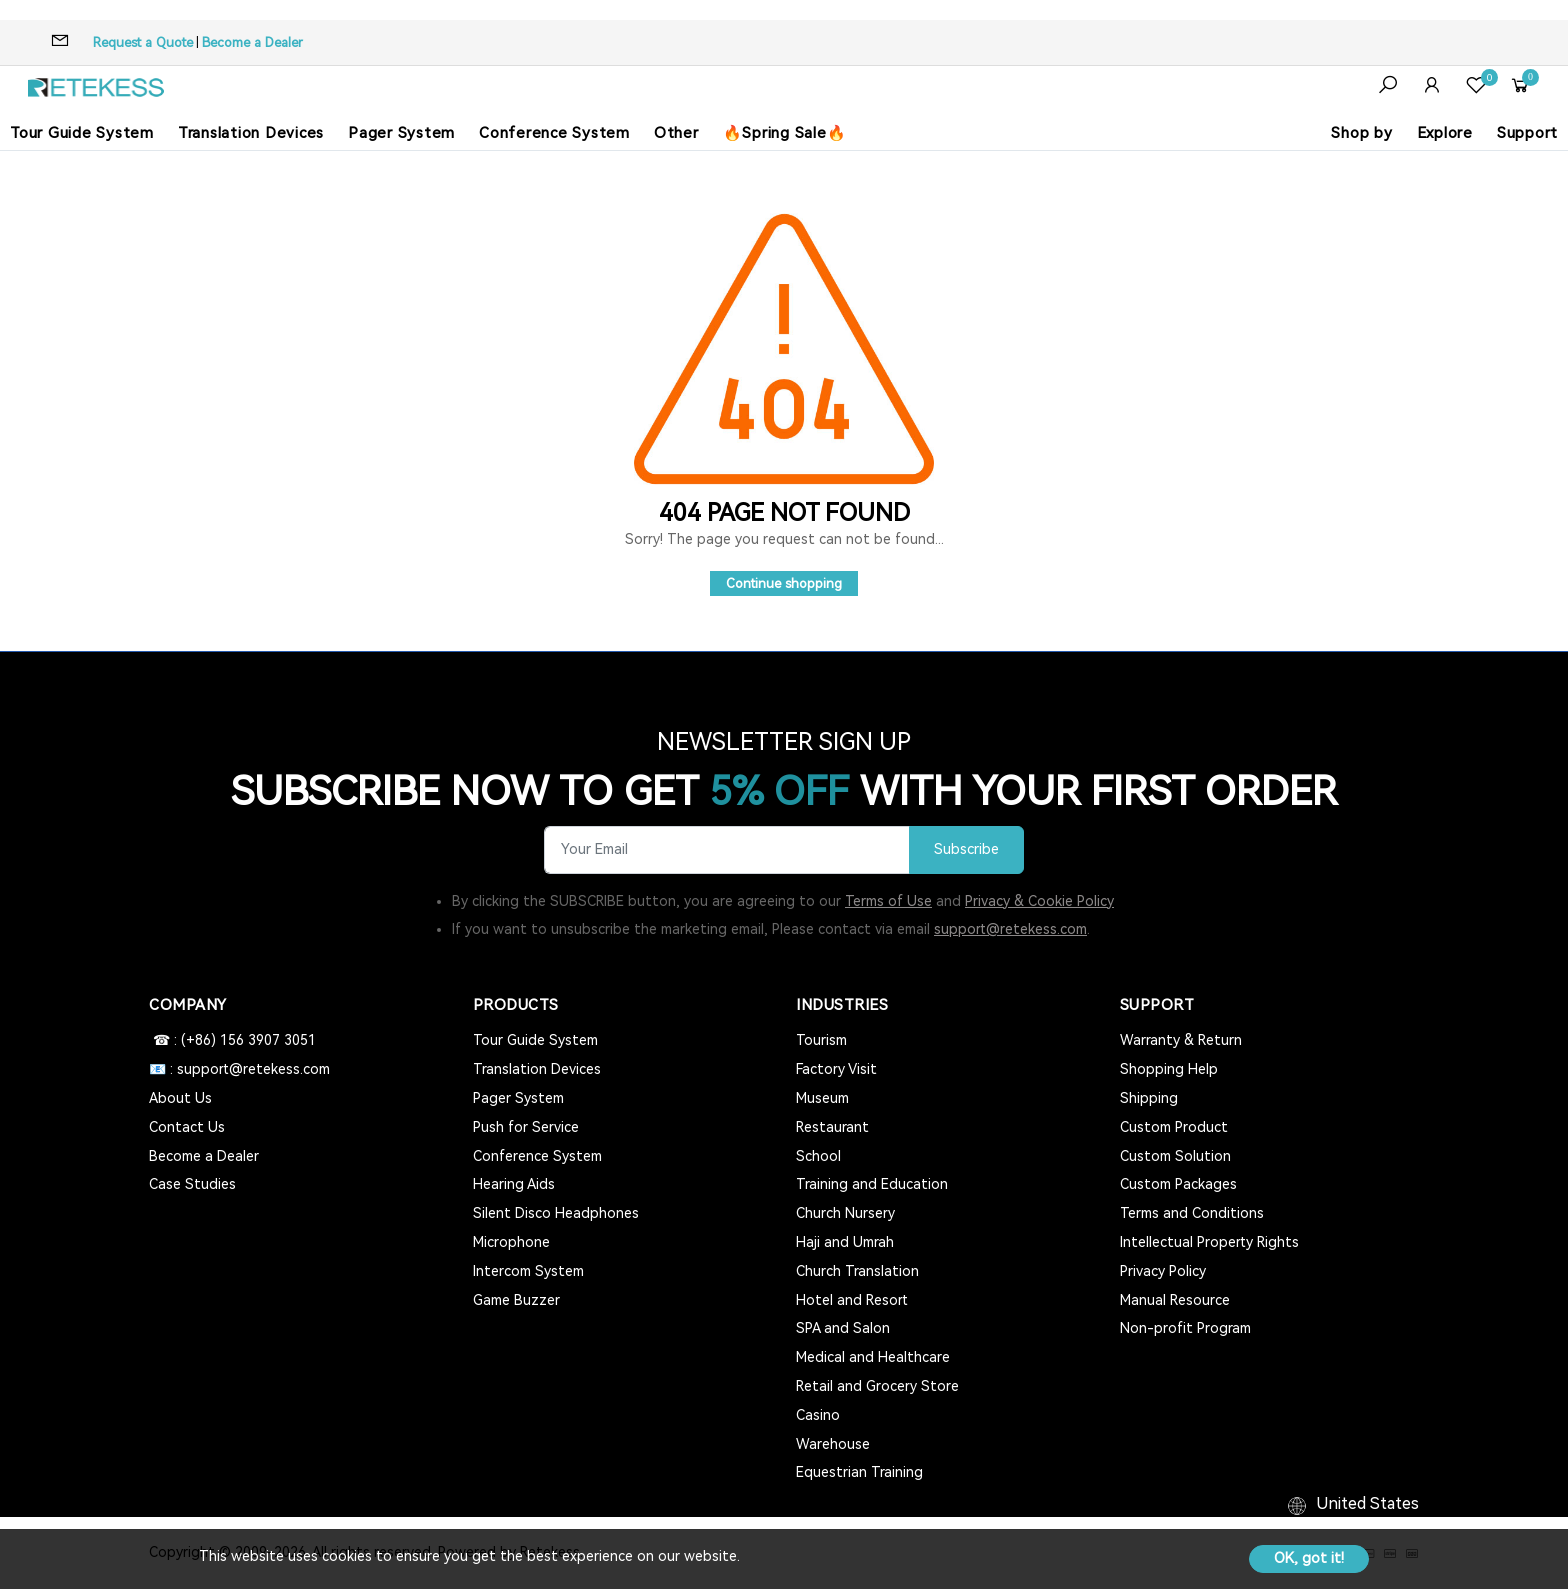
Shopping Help (1169, 1069)
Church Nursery (845, 1213)
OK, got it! (1309, 1558)
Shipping (1149, 1098)
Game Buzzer (516, 1300)
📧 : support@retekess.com (239, 1069)
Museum (822, 1098)
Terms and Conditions (1192, 1213)
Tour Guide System (82, 133)
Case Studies (192, 1184)
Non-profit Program (1185, 1328)
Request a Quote (143, 42)
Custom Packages (1178, 1184)
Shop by (1361, 133)
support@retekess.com (1010, 929)
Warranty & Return (1181, 1040)
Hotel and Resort (852, 1300)
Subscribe (966, 849)
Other (676, 133)
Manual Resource (1175, 1300)
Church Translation (857, 1271)
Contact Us (187, 1127)
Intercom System (528, 1271)
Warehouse (833, 1444)
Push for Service (526, 1127)
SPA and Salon (843, 1328)
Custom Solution (1175, 1156)
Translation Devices (251, 133)
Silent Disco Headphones (556, 1213)
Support (1527, 133)
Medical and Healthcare (873, 1357)
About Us (180, 1098)
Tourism (821, 1040)
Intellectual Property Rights (1209, 1242)
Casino (818, 1415)
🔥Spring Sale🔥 (785, 133)
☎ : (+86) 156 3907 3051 (232, 1040)
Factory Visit (836, 1069)
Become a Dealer (252, 42)
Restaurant (832, 1127)
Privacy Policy (1163, 1271)
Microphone (511, 1242)
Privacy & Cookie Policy (1039, 901)
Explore (1445, 133)
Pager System (401, 133)
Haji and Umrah (845, 1242)
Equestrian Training (859, 1472)
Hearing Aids (514, 1184)
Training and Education (872, 1184)
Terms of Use (888, 901)
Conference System (554, 133)
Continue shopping (784, 583)
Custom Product (1174, 1127)
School (818, 1156)
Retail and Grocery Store (877, 1386)
